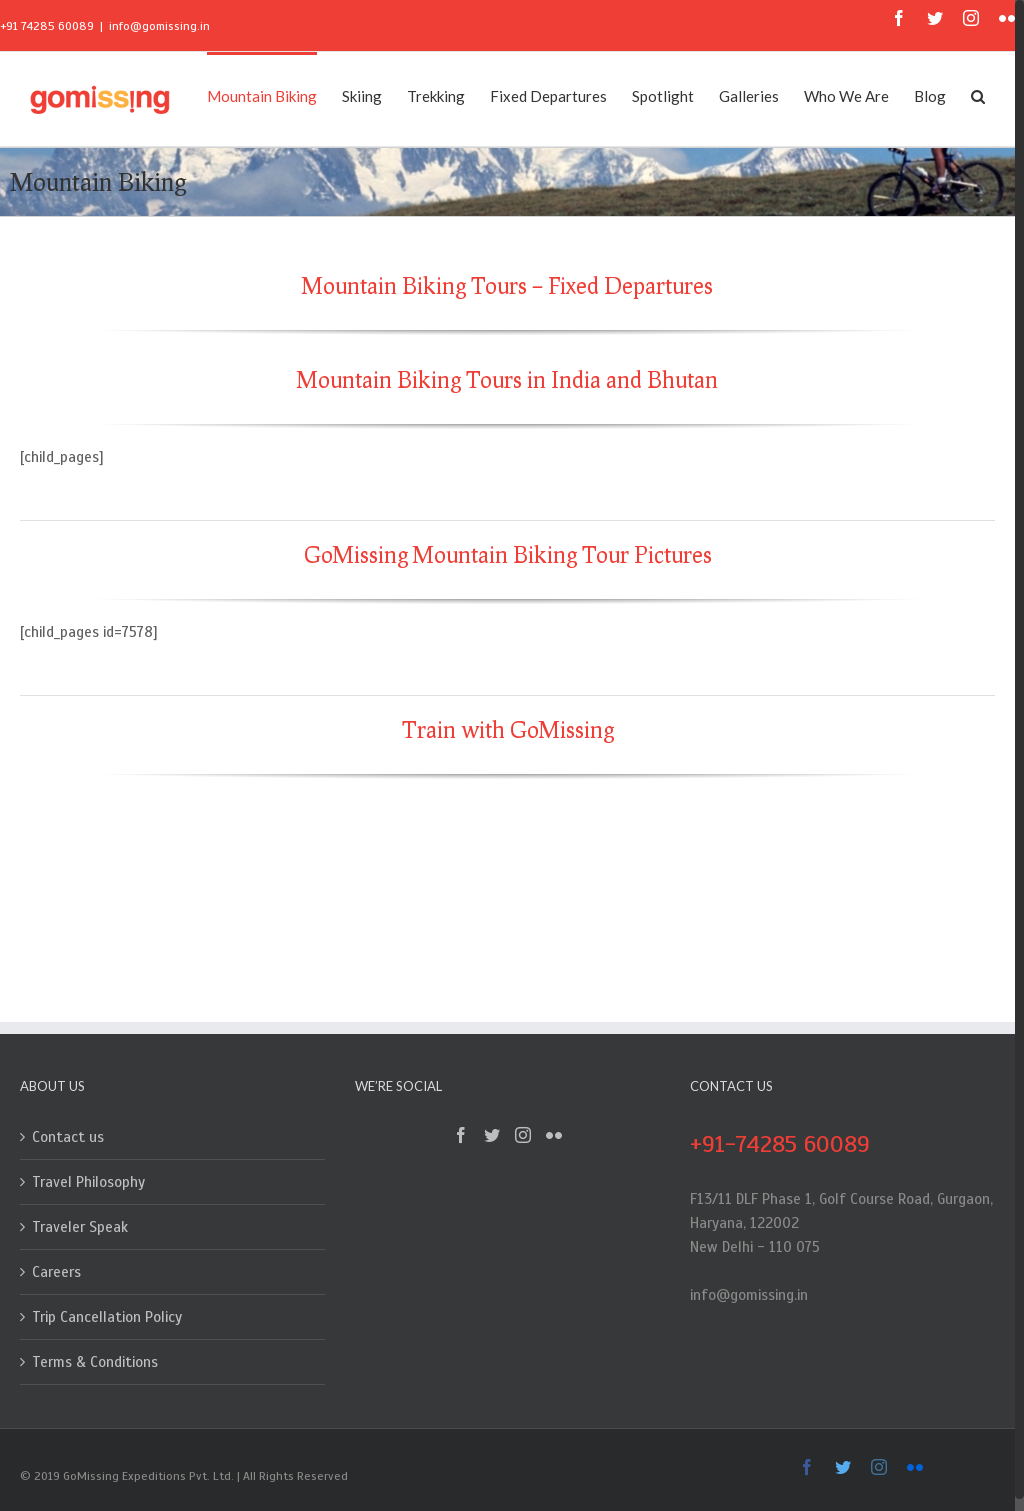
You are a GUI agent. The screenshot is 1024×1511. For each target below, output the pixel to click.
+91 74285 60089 (47, 26)
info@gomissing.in (159, 26)
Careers (56, 1272)
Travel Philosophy (88, 1182)
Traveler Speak (80, 1227)
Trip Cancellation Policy (107, 1317)
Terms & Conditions (95, 1362)
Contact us (68, 1137)
